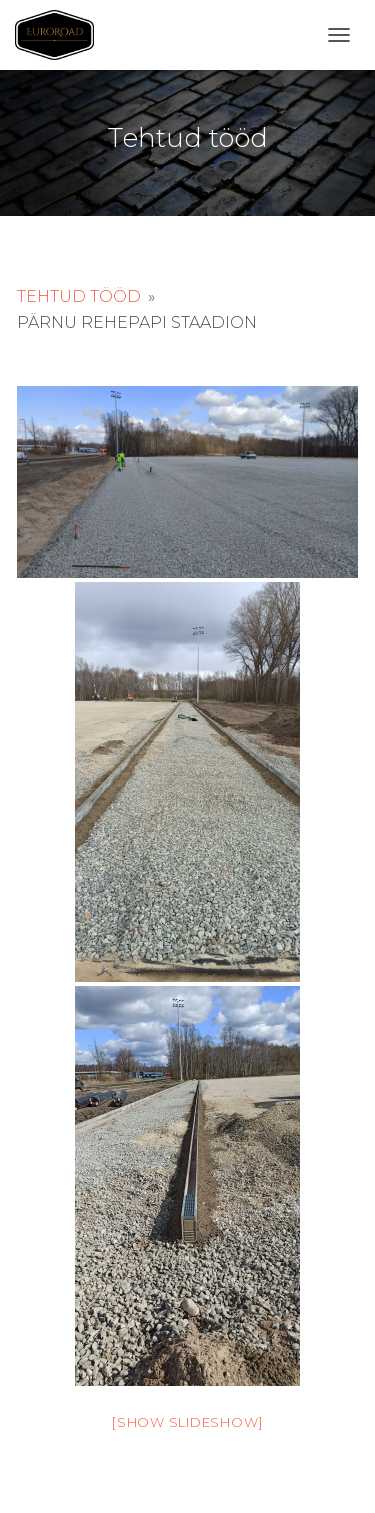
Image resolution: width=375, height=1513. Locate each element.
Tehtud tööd (79, 296)
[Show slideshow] (187, 1422)
